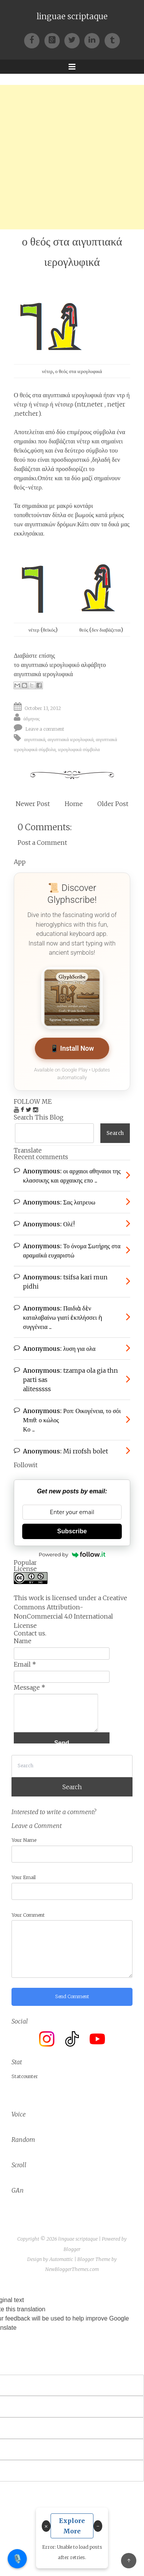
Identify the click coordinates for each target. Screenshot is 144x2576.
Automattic (61, 2259)
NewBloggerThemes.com (72, 2269)
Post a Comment (42, 842)
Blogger (72, 2249)
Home (74, 804)
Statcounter (24, 2076)
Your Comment (28, 1915)
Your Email (23, 1877)
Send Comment (72, 1996)
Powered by (72, 1554)
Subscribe (72, 1531)
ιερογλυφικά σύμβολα (79, 749)
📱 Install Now (72, 1048)
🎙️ (17, 2558)
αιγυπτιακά (34, 739)
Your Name (23, 1840)
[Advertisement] (72, 157)
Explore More (72, 2526)
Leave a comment (44, 729)
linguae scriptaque (72, 17)
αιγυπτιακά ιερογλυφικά (43, 674)
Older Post (112, 804)
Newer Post (33, 804)
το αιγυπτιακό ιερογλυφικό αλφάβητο (60, 664)
